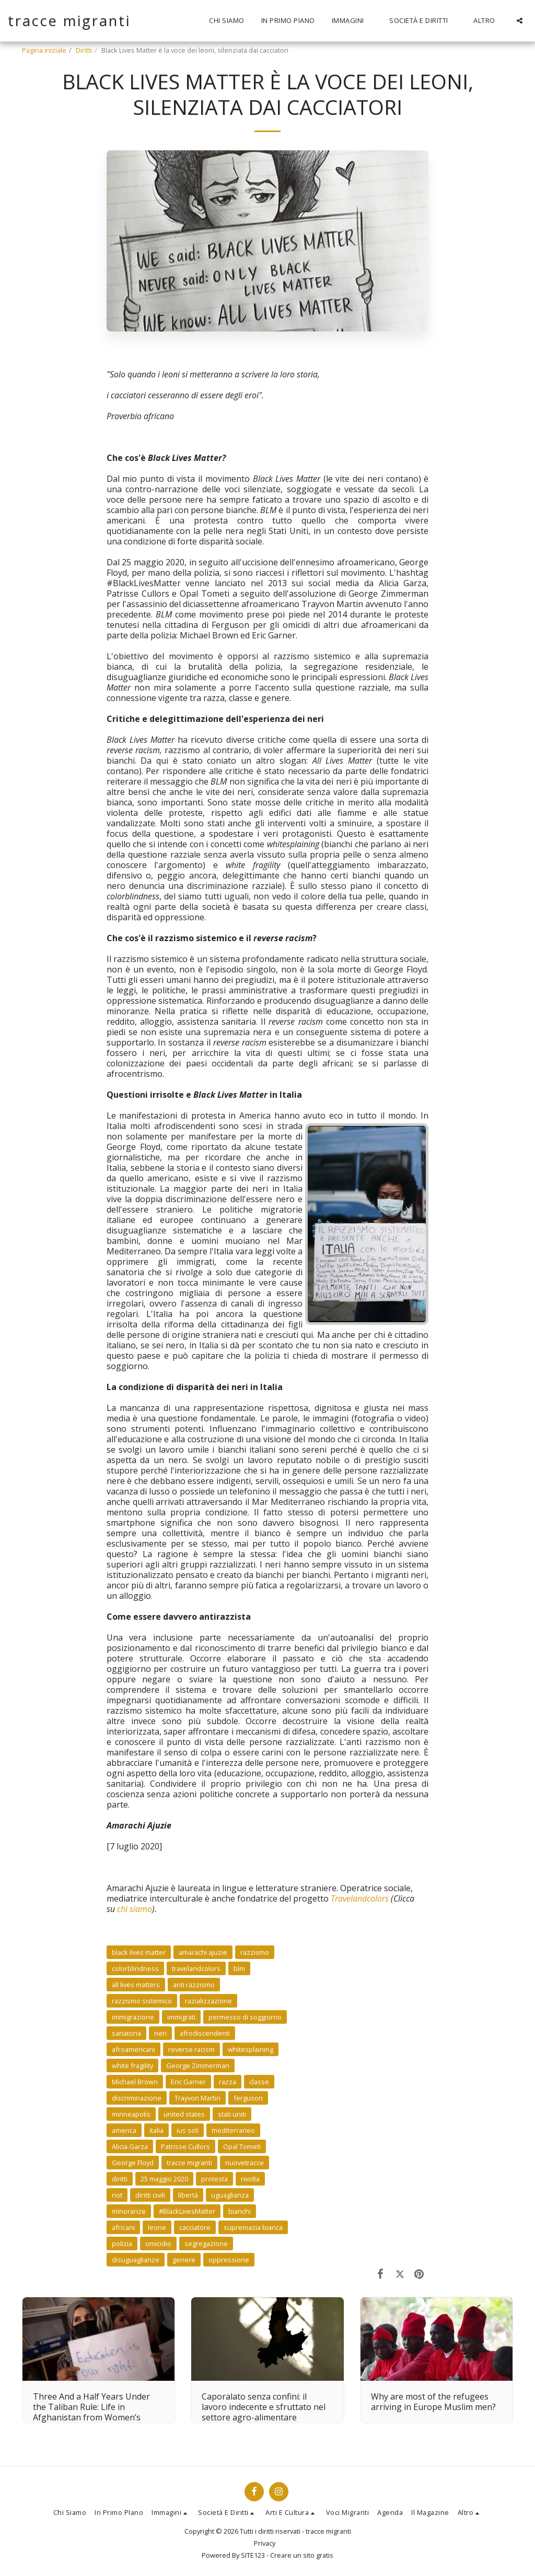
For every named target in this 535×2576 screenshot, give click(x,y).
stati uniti (232, 2114)
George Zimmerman (197, 2065)
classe (259, 2081)
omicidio (158, 2243)
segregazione (206, 2243)
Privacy (264, 2543)
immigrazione (133, 2017)
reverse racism (191, 2049)
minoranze (129, 2211)
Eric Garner (188, 2081)
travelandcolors (196, 1968)
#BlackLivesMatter (187, 2211)
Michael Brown (135, 2081)
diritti (119, 2178)
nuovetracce (244, 2162)
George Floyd (133, 2162)
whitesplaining (250, 2049)
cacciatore (195, 2227)
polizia (122, 2243)
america (124, 2130)
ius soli (188, 2130)
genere (183, 2259)
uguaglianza (230, 2195)
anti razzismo (194, 1984)
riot (117, 2195)
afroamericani (133, 2049)
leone (157, 2227)
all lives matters (136, 1984)
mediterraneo (233, 2130)
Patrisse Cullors (185, 2146)
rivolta (250, 2178)
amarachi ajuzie (203, 1952)
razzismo (254, 1952)
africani (123, 2227)
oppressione (228, 2259)
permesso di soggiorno (245, 2017)
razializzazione (208, 2000)
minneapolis (131, 2114)
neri (160, 2033)
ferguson (248, 2098)
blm (239, 1968)
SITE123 (253, 2555)
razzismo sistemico (142, 2000)
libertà (188, 2195)
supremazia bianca (253, 2227)
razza (227, 2081)
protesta (214, 2178)
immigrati (181, 2017)
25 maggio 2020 (164, 2178)
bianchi (239, 2211)
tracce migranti (189, 2162)
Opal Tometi (242, 2146)
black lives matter (139, 1952)
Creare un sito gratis (301, 2555)
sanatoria (126, 2033)
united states (184, 2114)
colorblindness (135, 1968)
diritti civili (150, 2195)
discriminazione (136, 2098)
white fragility (132, 2065)
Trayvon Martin (197, 2098)
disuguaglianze (135, 2259)
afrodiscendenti (205, 2033)
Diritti (84, 50)
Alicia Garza (130, 2146)
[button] (352, 21)
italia (156, 2130)
